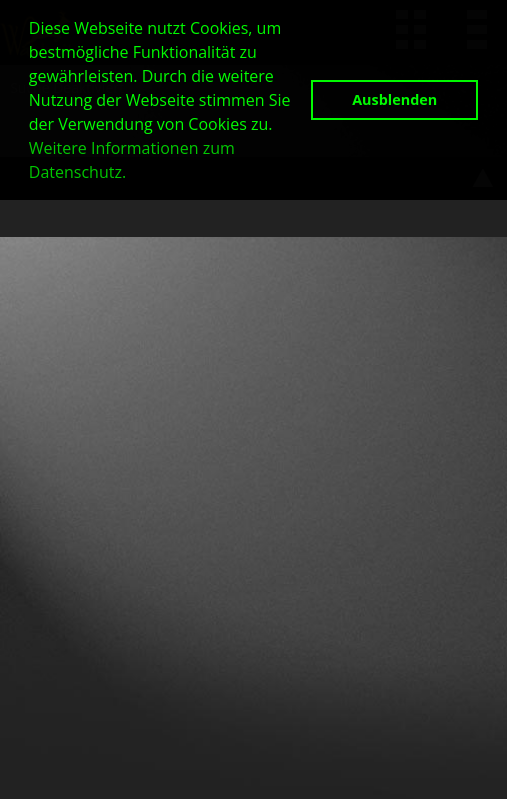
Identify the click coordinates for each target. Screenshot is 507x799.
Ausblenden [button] (394, 99)
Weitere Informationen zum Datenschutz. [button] (132, 160)
